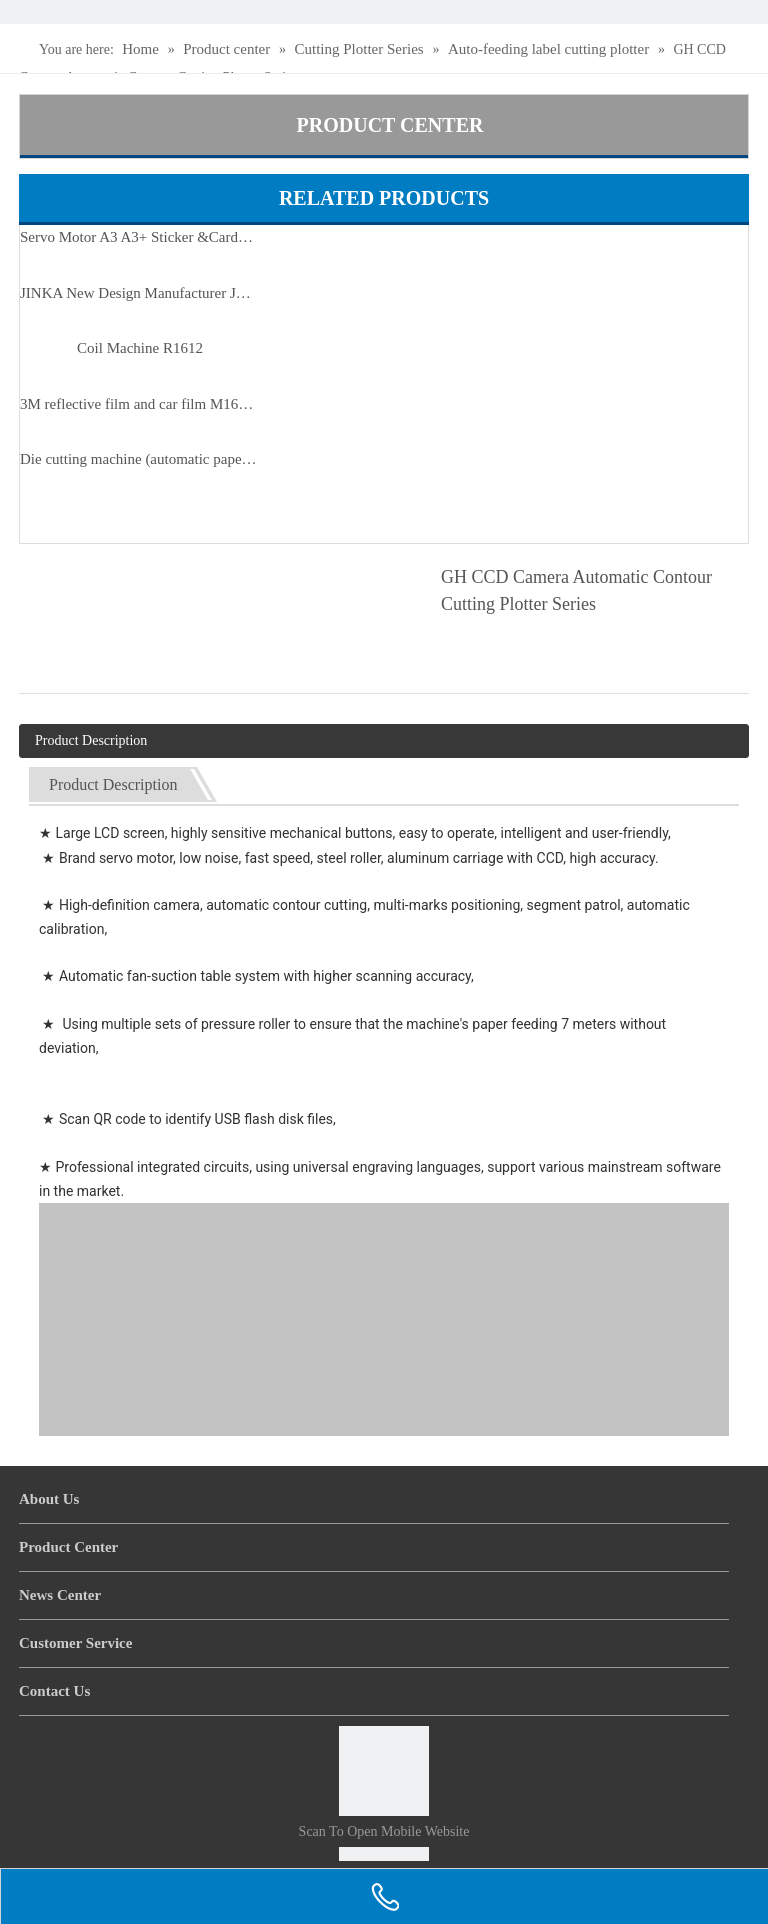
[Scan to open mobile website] (384, 1771)
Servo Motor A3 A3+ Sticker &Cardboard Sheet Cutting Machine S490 (140, 237)
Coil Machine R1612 (140, 348)
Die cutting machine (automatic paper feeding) (140, 459)
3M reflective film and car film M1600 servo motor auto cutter (140, 404)
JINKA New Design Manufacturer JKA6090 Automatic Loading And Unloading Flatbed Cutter (140, 293)
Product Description (91, 740)
